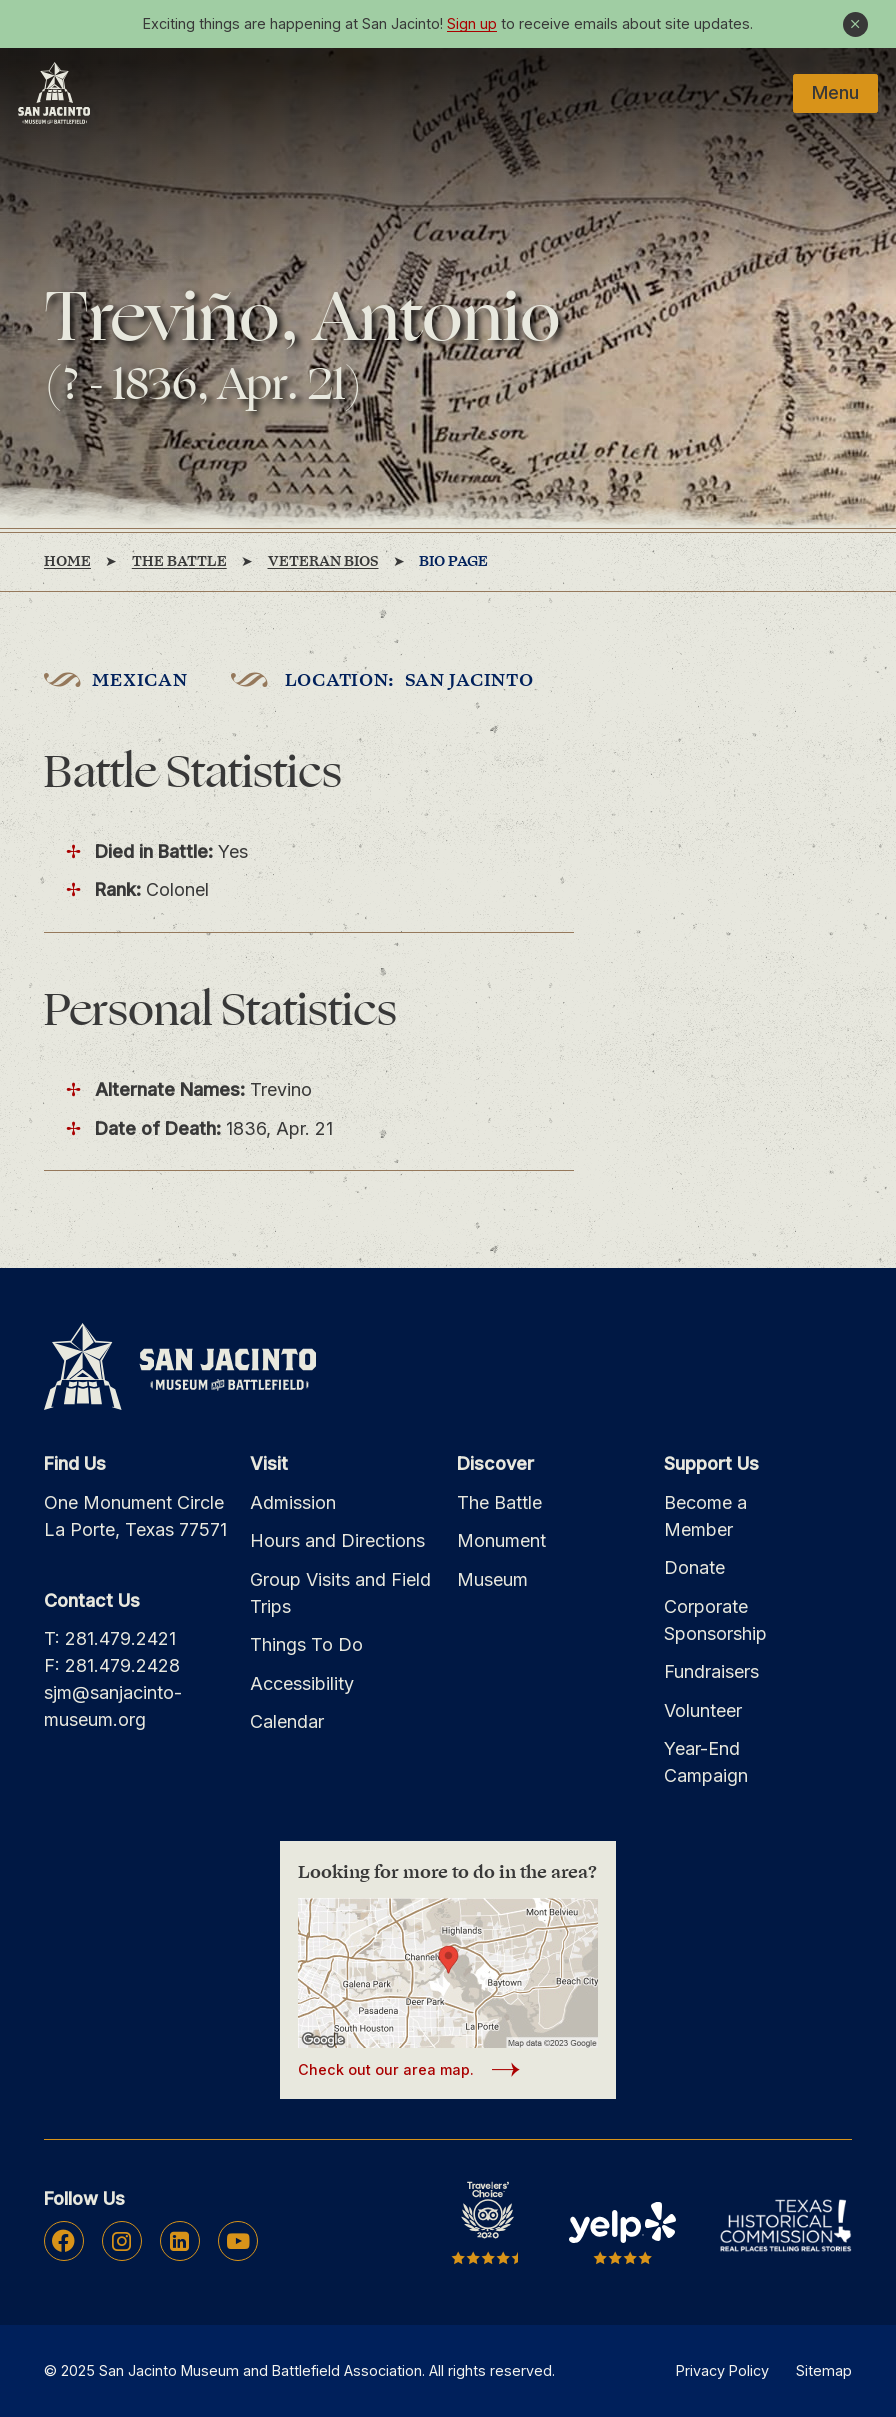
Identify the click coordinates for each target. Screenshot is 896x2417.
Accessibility (302, 1683)
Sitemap (824, 2370)
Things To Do (306, 1644)
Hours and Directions (337, 1540)
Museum (492, 1579)
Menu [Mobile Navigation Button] (835, 92)
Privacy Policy (722, 2370)
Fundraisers (711, 1671)
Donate (694, 1567)
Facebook (63, 2241)
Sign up (472, 23)
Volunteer (703, 1710)
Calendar (287, 1721)
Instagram (121, 2241)
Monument (501, 1540)
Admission (293, 1502)
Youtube (238, 2241)
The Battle (499, 1502)
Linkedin (179, 2241)
